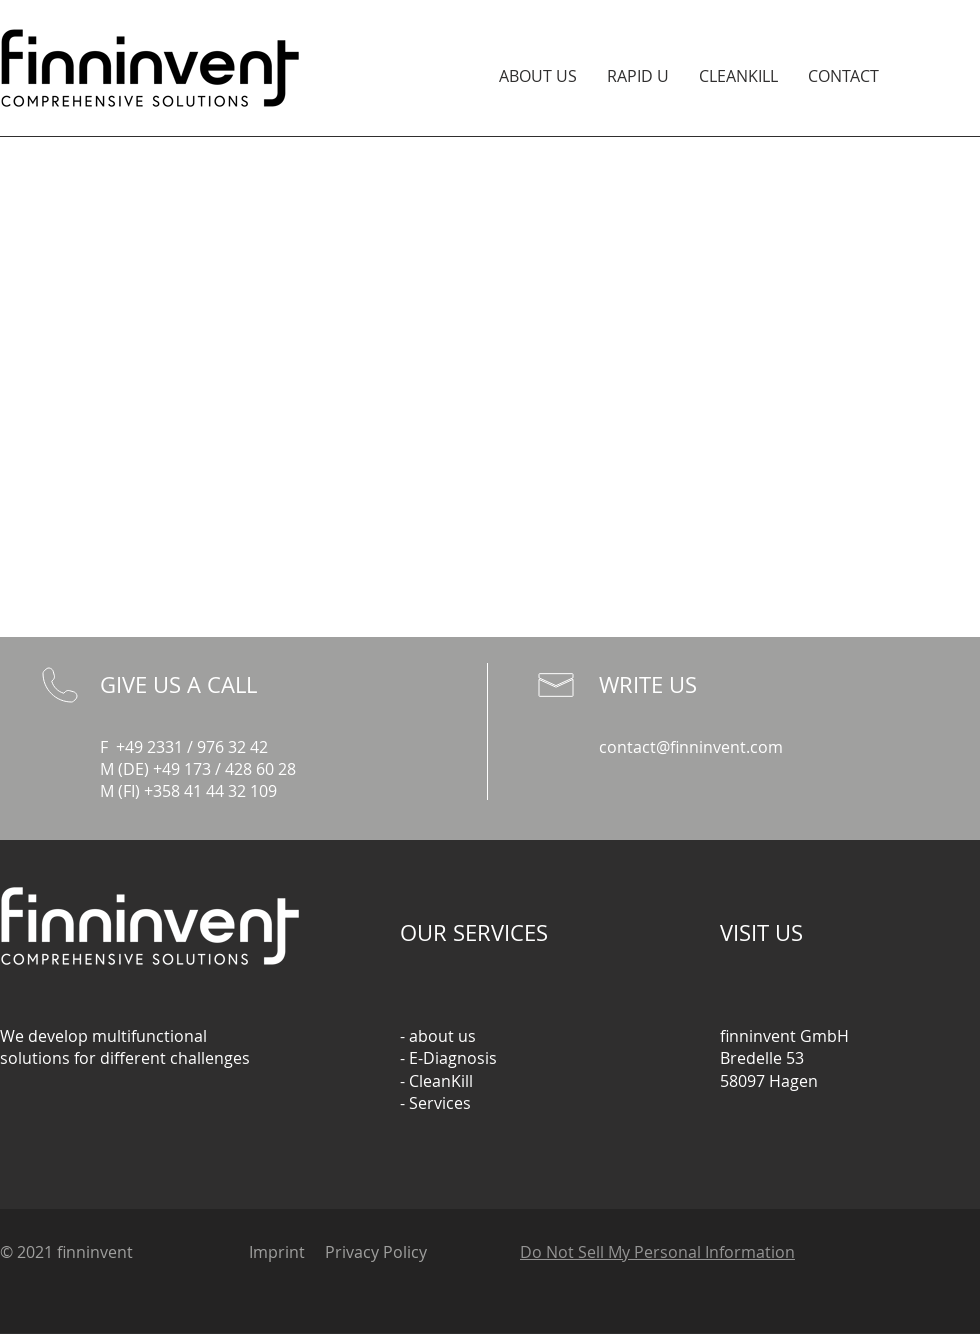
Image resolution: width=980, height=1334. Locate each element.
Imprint (277, 1252)
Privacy (352, 1252)
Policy (405, 1252)
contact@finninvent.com (691, 747)
